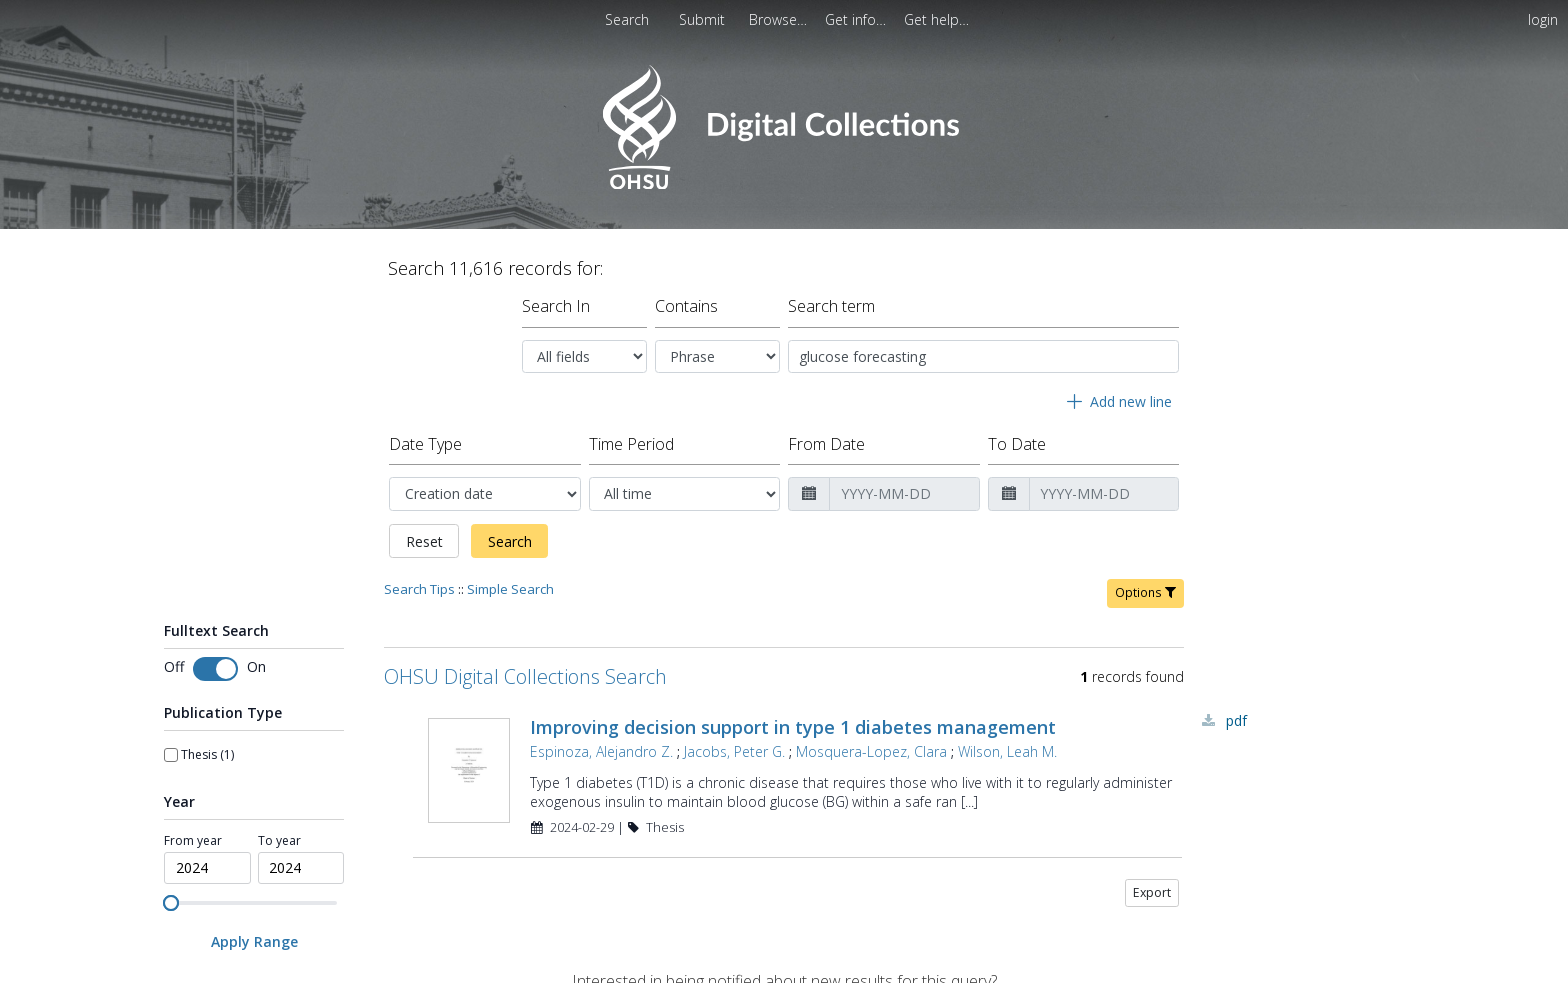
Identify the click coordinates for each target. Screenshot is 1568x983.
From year (193, 841)
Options (1145, 592)
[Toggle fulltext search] (215, 669)
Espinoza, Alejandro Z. (601, 751)
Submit (704, 19)
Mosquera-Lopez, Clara (871, 751)
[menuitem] (780, 19)
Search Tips (419, 589)
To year (279, 841)
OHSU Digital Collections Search (525, 676)
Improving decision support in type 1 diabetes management (793, 727)
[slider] (171, 903)
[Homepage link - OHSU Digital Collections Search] (783, 184)
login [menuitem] (1543, 19)
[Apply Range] (254, 941)
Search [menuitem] (627, 19)
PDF (1236, 720)
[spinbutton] (207, 868)
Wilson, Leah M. (1007, 751)
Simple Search (510, 589)
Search (510, 541)
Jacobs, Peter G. (734, 751)
